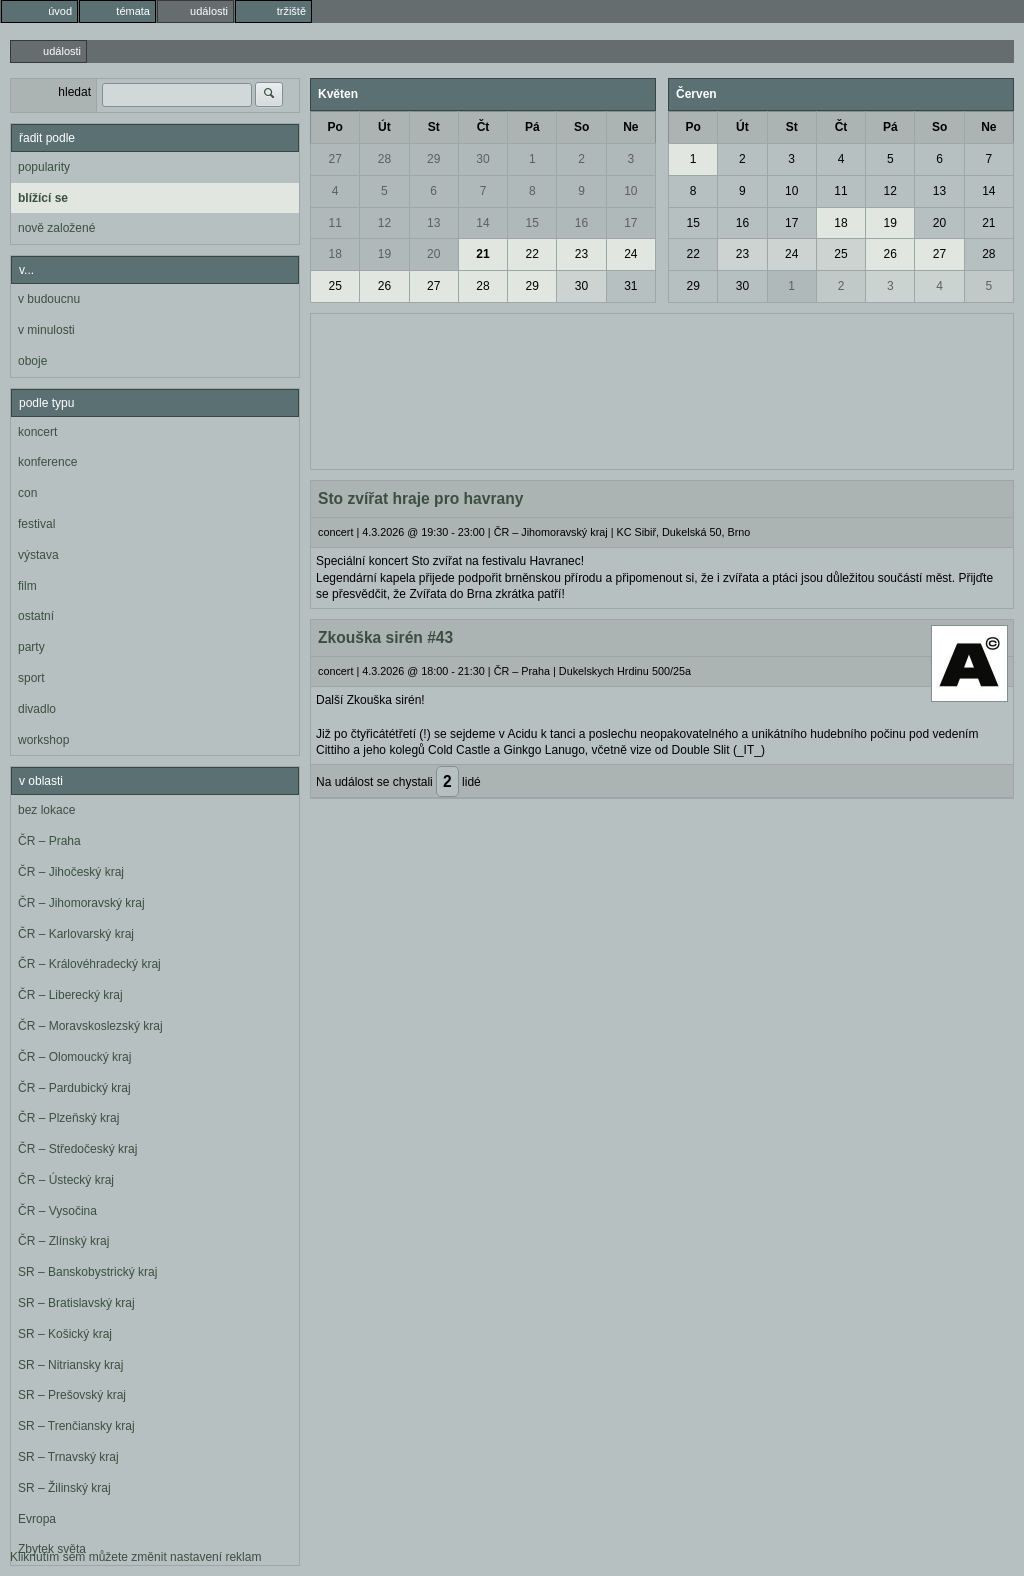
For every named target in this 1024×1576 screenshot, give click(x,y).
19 (384, 254)
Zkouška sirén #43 (385, 637)
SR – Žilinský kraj (64, 1488)
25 (334, 286)
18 (334, 254)
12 (384, 223)
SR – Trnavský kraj (68, 1457)
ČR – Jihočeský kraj (71, 872)
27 (334, 159)
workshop (43, 740)
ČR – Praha (49, 841)
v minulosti (46, 330)
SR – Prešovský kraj (72, 1395)
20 (433, 254)
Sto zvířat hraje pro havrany (420, 498)
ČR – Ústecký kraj (66, 1180)
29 (433, 159)
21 (482, 254)
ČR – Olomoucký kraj (74, 1057)
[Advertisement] (662, 389)
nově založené (56, 228)
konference (47, 462)
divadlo (37, 709)
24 (630, 254)
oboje (32, 361)
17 (630, 223)
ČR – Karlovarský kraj (76, 934)
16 (581, 223)
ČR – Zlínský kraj (63, 1241)
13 (433, 223)
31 (630, 286)
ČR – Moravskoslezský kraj (90, 1026)
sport (31, 678)
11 (334, 223)
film (27, 586)
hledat (74, 92)
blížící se (43, 198)
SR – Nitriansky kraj (70, 1365)
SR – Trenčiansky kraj (76, 1426)
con (27, 493)
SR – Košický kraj (65, 1334)
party (31, 647)
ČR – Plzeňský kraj (68, 1118)
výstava (38, 555)
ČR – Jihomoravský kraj (81, 903)
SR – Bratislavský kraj (76, 1303)
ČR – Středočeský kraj (77, 1149)
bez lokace (46, 810)
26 (384, 286)
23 (581, 254)
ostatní (36, 616)
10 (630, 191)
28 (384, 159)
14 (482, 223)
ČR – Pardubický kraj (74, 1088)
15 (532, 223)
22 (532, 254)
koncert (37, 432)
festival (36, 524)
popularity (44, 167)
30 (482, 159)
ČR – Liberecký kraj (70, 995)
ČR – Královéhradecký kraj (89, 964)
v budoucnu (49, 299)
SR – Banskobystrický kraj (87, 1272)
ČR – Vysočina (57, 1211)
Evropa (37, 1519)
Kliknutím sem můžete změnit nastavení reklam (135, 1557)
